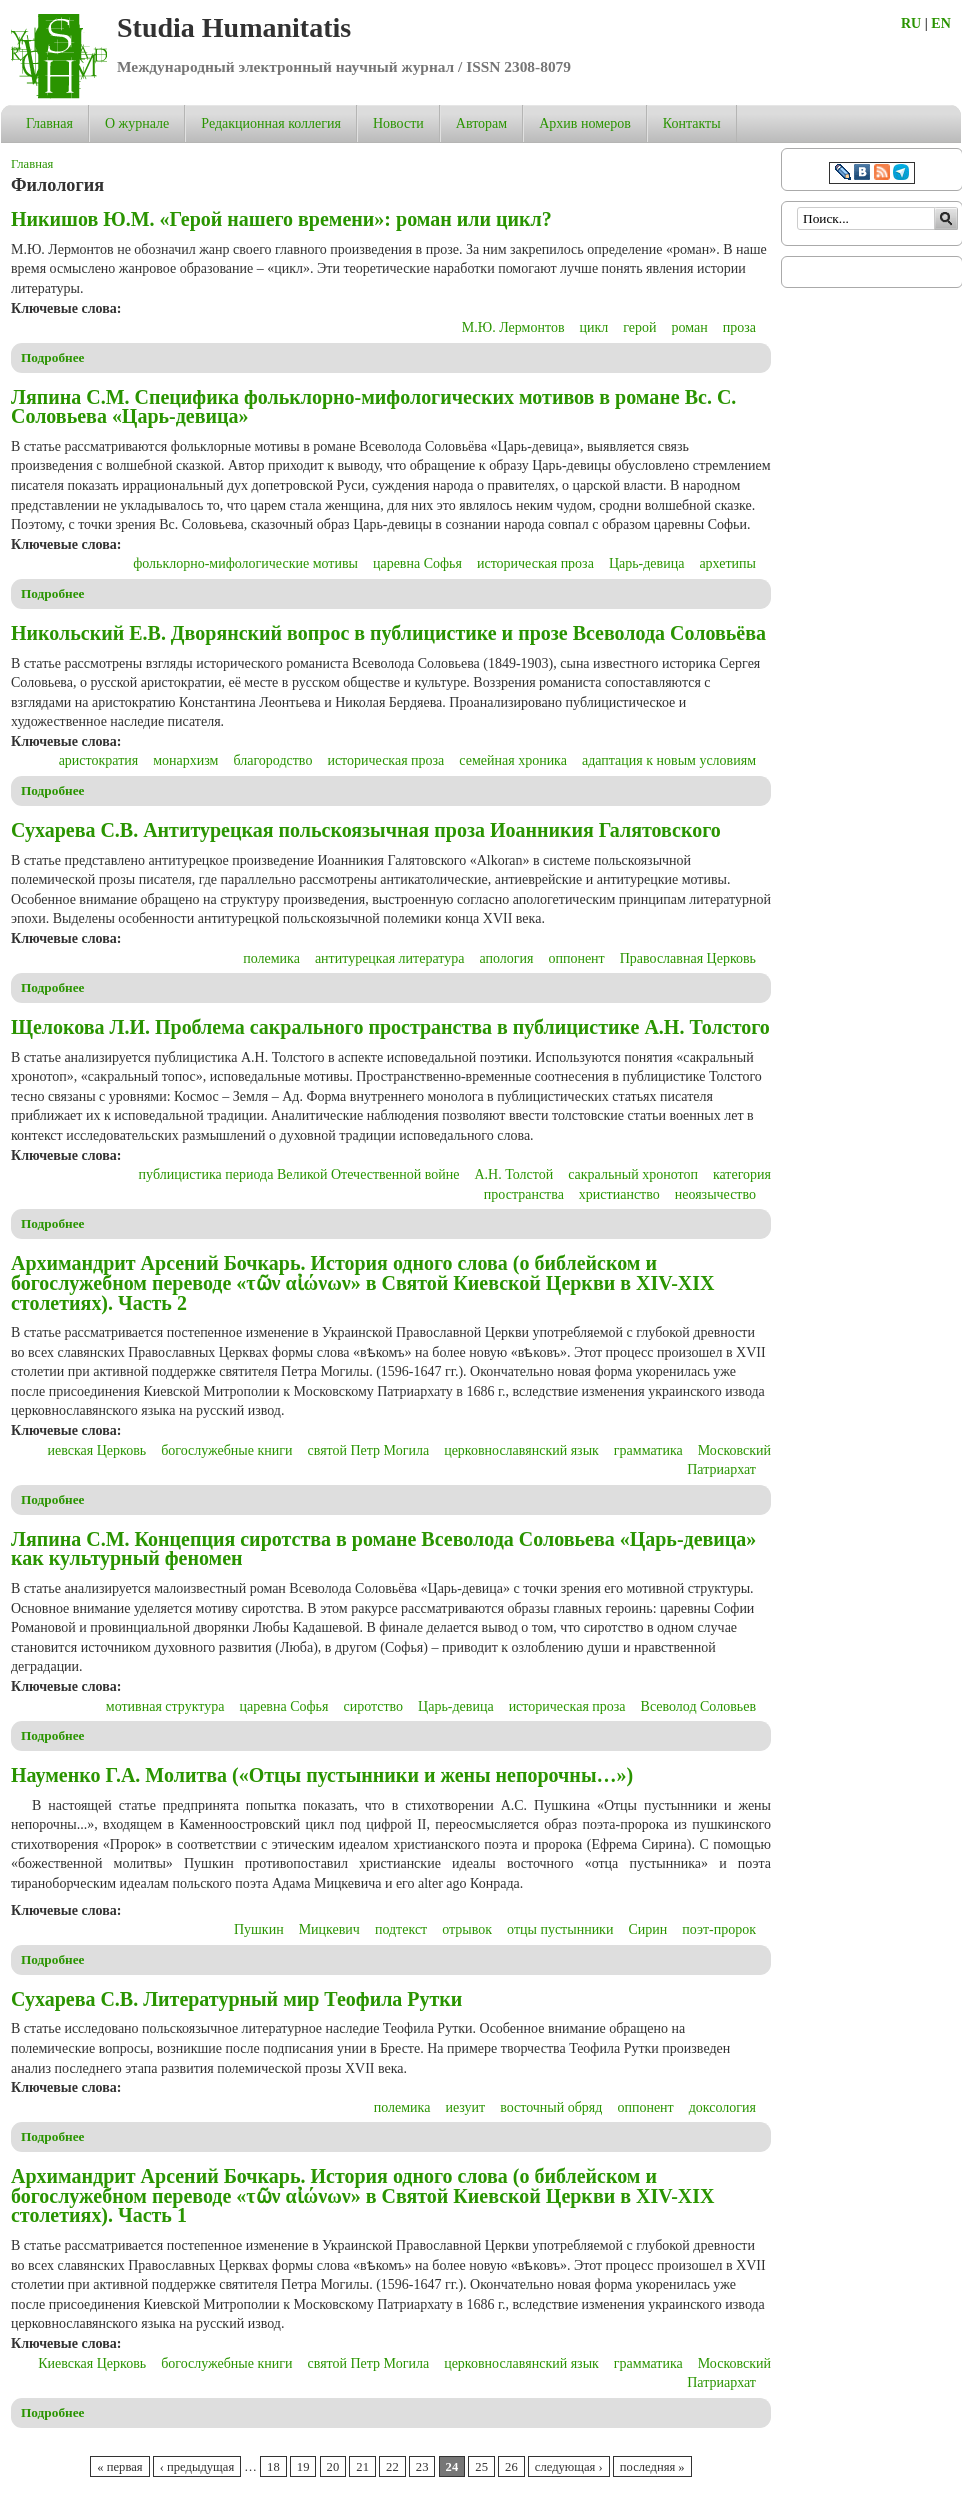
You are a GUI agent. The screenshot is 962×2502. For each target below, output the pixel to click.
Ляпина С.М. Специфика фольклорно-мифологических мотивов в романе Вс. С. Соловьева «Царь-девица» (373, 407)
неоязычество (715, 1194)
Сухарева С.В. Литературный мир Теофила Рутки (236, 1999)
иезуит (465, 2107)
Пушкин (259, 1929)
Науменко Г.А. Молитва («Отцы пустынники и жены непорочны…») (322, 1775)
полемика (271, 958)
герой (639, 327)
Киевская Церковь (92, 2363)
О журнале (137, 123)
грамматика (648, 1450)
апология (506, 958)
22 (392, 2467)
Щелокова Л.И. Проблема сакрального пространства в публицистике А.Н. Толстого (390, 1027)
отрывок (467, 1929)
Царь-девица (647, 563)
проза (739, 327)
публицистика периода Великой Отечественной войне (299, 1174)
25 (481, 2467)
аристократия (99, 760)
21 (362, 2467)
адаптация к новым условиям (669, 760)
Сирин (647, 1929)
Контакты (692, 123)
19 (303, 2467)
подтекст (401, 1929)
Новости (398, 123)
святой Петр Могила (369, 1450)
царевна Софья (417, 563)
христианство (619, 1194)
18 (273, 2467)
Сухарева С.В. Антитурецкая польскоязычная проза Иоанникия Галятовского (366, 830)
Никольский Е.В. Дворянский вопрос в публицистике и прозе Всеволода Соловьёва (388, 633)
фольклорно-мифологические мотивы (245, 563)
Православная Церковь (688, 958)
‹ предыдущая (197, 2467)
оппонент (576, 958)
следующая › (569, 2467)
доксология (722, 2107)
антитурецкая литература (390, 958)
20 (333, 2467)
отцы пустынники (560, 1929)
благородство (272, 760)
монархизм (185, 760)
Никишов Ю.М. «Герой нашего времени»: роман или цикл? (281, 219)
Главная (49, 123)
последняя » (652, 2467)
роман (690, 327)
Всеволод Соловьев (698, 1706)
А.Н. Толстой (513, 1174)
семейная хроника (513, 760)
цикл (594, 327)
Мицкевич (329, 1929)
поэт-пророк (719, 1929)
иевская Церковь (97, 1450)
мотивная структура (165, 1706)
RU (911, 23)
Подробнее (53, 357)
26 (511, 2467)
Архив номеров (585, 123)
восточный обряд (551, 2107)
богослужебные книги (226, 1450)
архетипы (727, 563)
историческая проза (535, 563)
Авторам (481, 123)
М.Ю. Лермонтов (513, 327)
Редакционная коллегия (271, 123)
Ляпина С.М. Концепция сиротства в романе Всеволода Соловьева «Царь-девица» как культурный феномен (383, 1549)
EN (940, 23)
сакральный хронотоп (633, 1174)
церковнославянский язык (521, 1450)
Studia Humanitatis (234, 27)
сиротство (373, 1706)
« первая (119, 2467)
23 (422, 2467)
